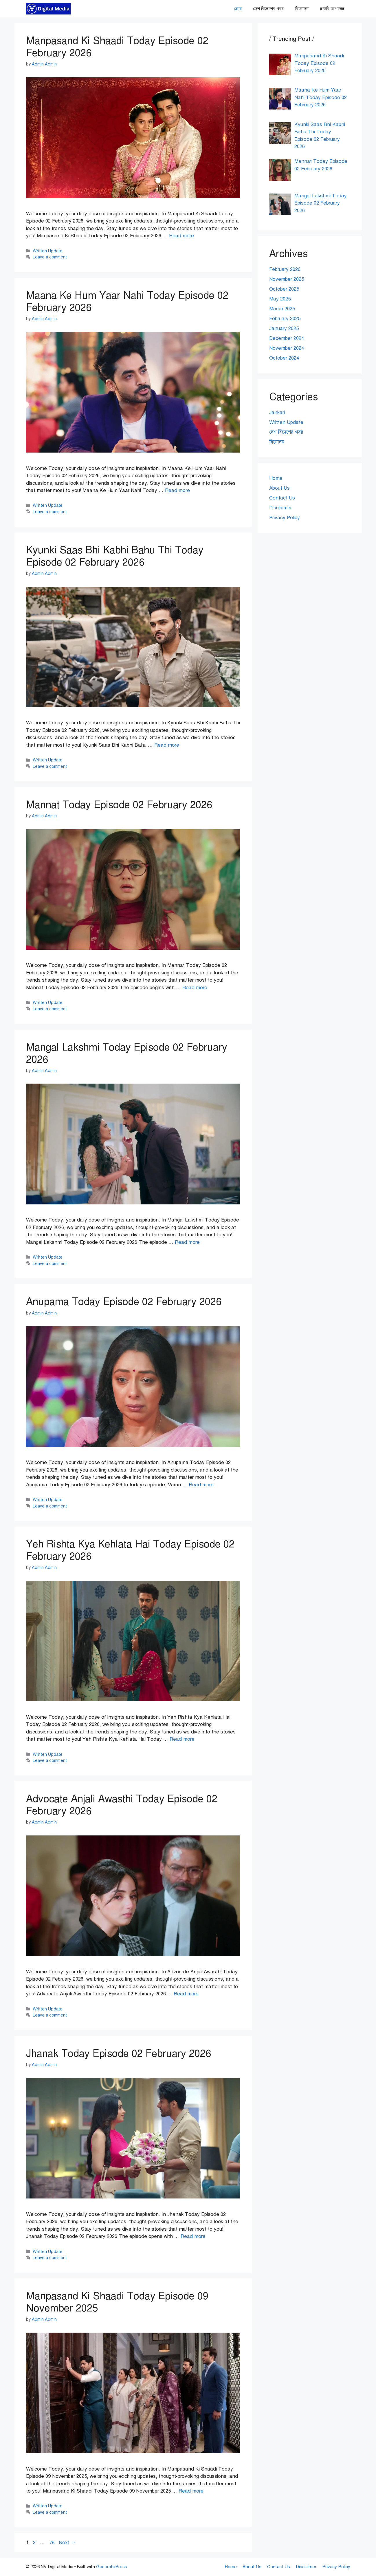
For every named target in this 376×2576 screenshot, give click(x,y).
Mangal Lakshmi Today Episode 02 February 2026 (126, 1053)
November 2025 (286, 279)
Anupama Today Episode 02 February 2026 (123, 1301)
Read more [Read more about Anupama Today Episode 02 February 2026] (201, 1485)
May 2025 (280, 299)
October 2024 (284, 358)
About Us (279, 488)
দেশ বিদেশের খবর (268, 8)
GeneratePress (111, 2566)
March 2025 (282, 309)
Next (67, 2542)
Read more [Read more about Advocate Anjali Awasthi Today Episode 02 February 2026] (186, 1994)
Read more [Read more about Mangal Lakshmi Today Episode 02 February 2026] (187, 1242)
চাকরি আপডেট (332, 8)
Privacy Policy (284, 518)
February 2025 (284, 319)
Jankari (277, 412)
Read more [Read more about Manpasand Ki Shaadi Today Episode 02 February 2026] (181, 236)
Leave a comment (50, 257)
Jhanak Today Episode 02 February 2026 (118, 2053)
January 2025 (284, 328)
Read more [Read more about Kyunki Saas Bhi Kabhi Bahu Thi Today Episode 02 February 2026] (166, 745)
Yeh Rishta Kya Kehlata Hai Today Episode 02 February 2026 (130, 1550)
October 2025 (284, 289)
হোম (238, 8)
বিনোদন (302, 8)
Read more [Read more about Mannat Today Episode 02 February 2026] (194, 988)
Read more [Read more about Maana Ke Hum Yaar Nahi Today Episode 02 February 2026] (177, 490)
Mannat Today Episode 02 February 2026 (119, 804)
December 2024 (286, 338)
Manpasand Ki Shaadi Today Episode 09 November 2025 (117, 2302)
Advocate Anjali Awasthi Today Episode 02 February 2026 (121, 1805)
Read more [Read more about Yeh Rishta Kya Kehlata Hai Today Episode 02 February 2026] (182, 1739)
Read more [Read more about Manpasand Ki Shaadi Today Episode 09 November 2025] (191, 2491)
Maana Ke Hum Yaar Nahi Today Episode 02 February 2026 (127, 301)
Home (276, 478)
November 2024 (286, 348)
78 (52, 2542)
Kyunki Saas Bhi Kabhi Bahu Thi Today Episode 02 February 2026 (114, 556)
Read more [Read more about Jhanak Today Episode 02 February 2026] (193, 2236)
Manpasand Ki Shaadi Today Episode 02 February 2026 (117, 46)
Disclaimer (280, 508)
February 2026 (284, 269)
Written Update (48, 251)
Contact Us (282, 498)
